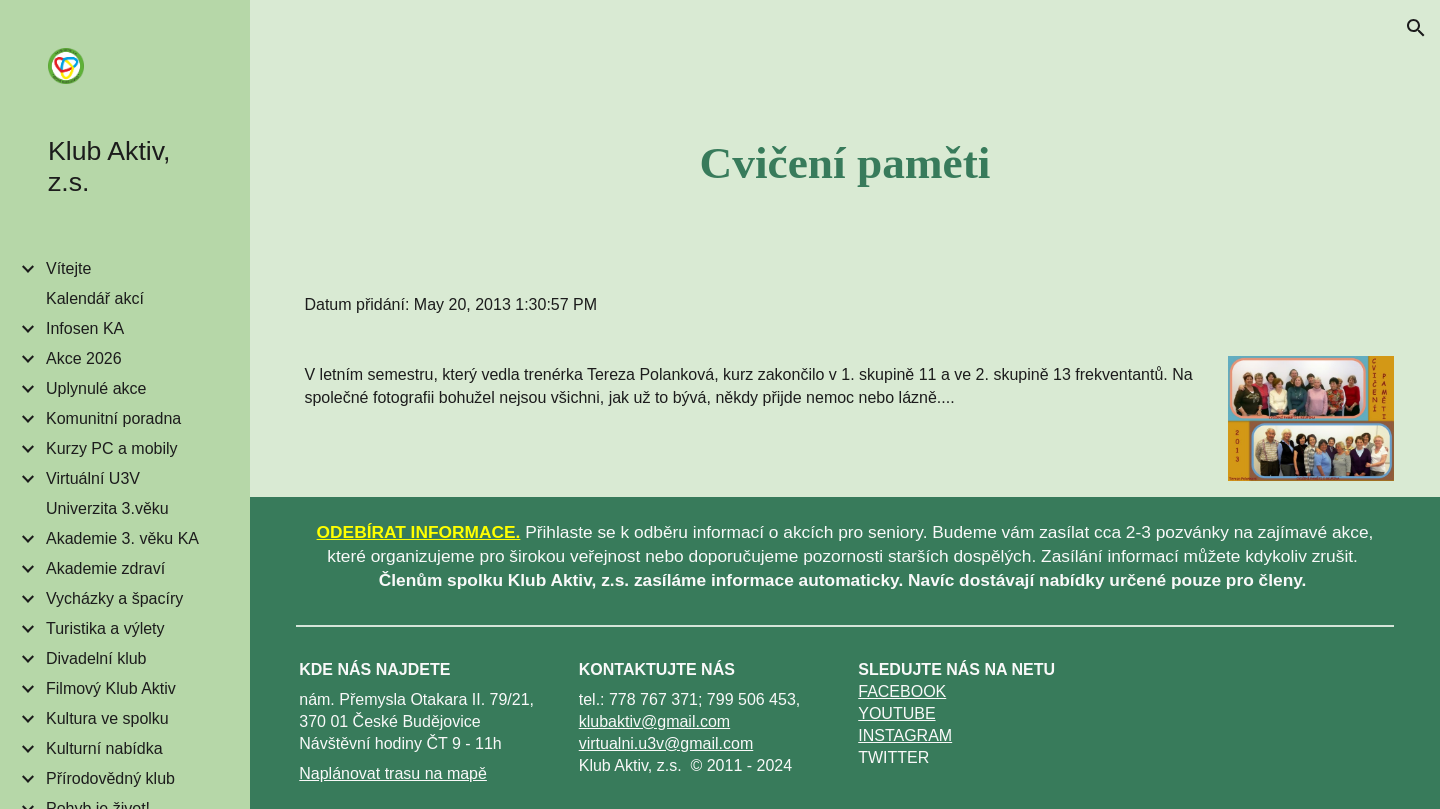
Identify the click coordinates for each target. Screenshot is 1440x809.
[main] (845, 163)
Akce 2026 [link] (84, 358)
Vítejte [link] (68, 268)
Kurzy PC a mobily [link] (112, 448)
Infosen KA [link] (85, 328)
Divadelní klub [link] (96, 658)
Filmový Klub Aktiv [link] (111, 688)
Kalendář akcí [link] (95, 298)
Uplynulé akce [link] (96, 388)
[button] (1416, 28)
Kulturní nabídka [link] (104, 748)
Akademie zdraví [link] (105, 568)
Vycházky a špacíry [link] (114, 598)
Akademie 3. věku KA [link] (122, 538)
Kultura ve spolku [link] (107, 718)
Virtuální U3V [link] (93, 478)
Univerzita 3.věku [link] (107, 508)
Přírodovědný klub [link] (110, 778)
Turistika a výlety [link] (105, 628)
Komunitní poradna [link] (113, 418)
